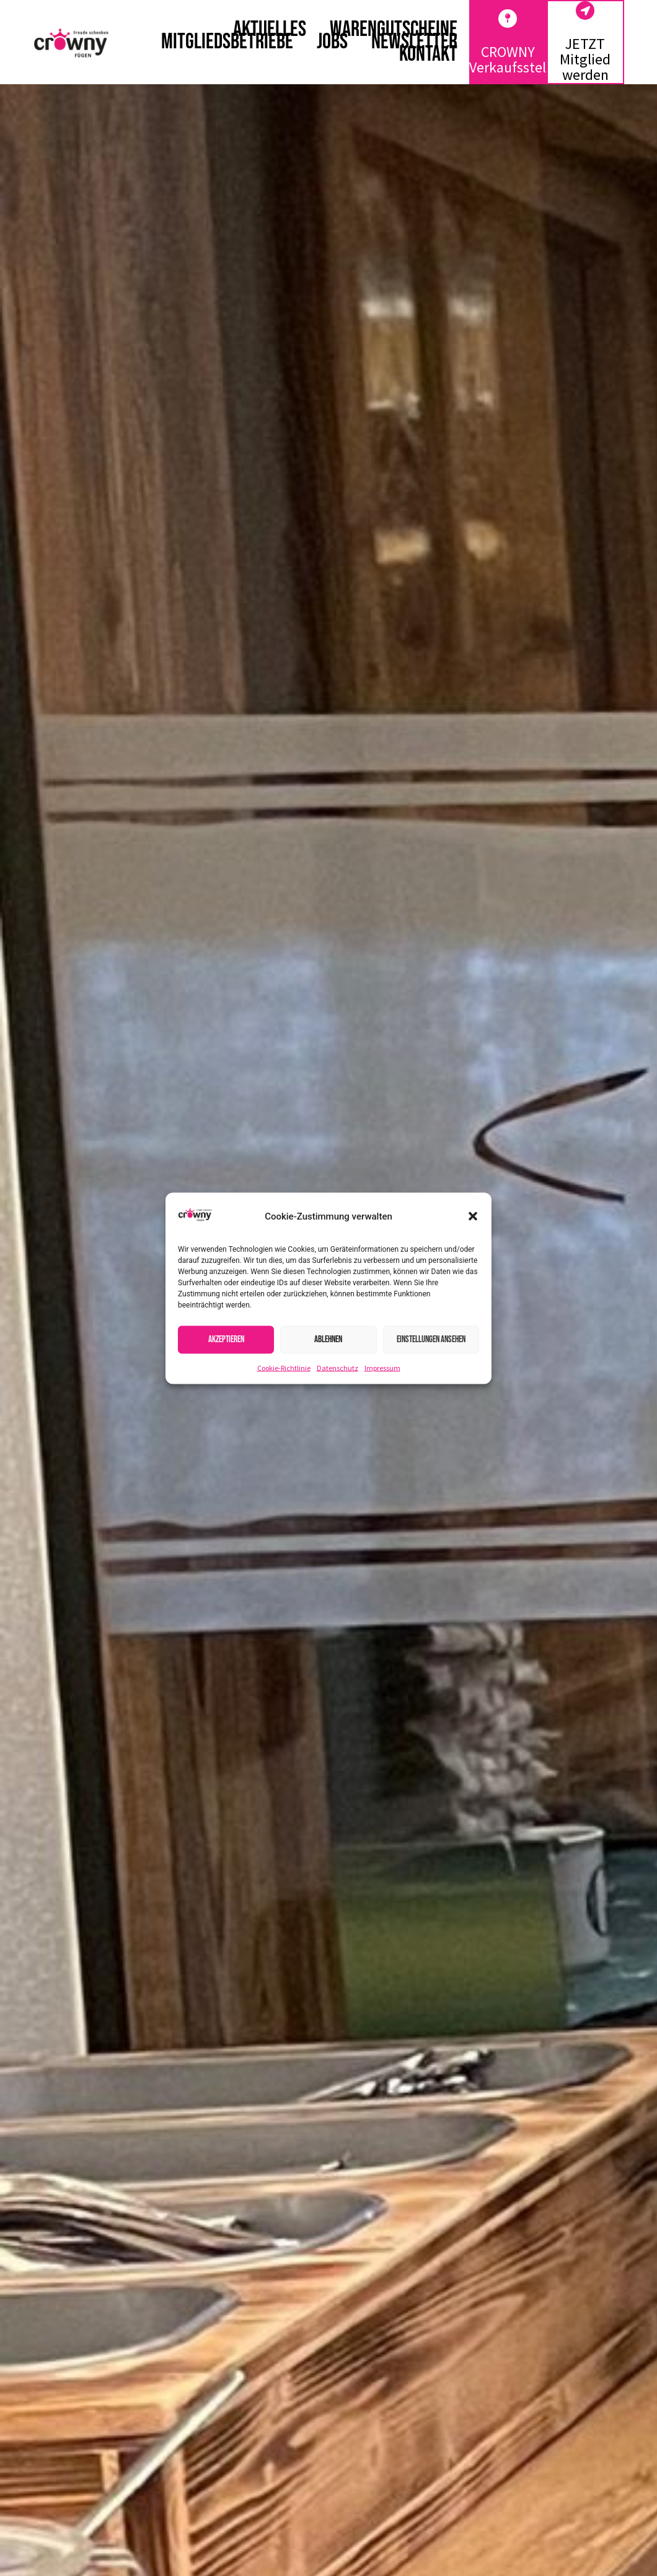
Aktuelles (269, 30)
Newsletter (414, 42)
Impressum (382, 1367)
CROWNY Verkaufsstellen (517, 59)
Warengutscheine (393, 30)
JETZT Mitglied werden (585, 59)
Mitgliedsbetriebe (227, 42)
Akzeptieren (226, 1339)
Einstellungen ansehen (431, 1339)
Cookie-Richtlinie (284, 1367)
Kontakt (428, 54)
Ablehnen (328, 1339)
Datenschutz (337, 1367)
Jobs (332, 42)
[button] (473, 1216)
